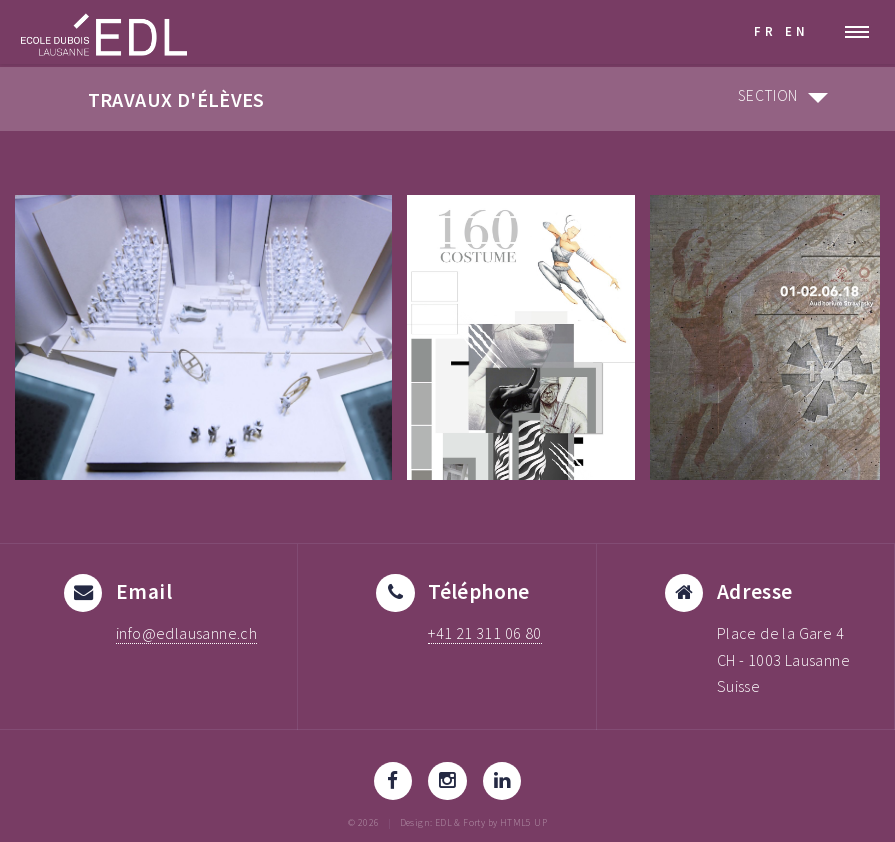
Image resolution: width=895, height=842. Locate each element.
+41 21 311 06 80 (484, 633)
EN (797, 31)
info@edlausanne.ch (186, 633)
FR (765, 31)
